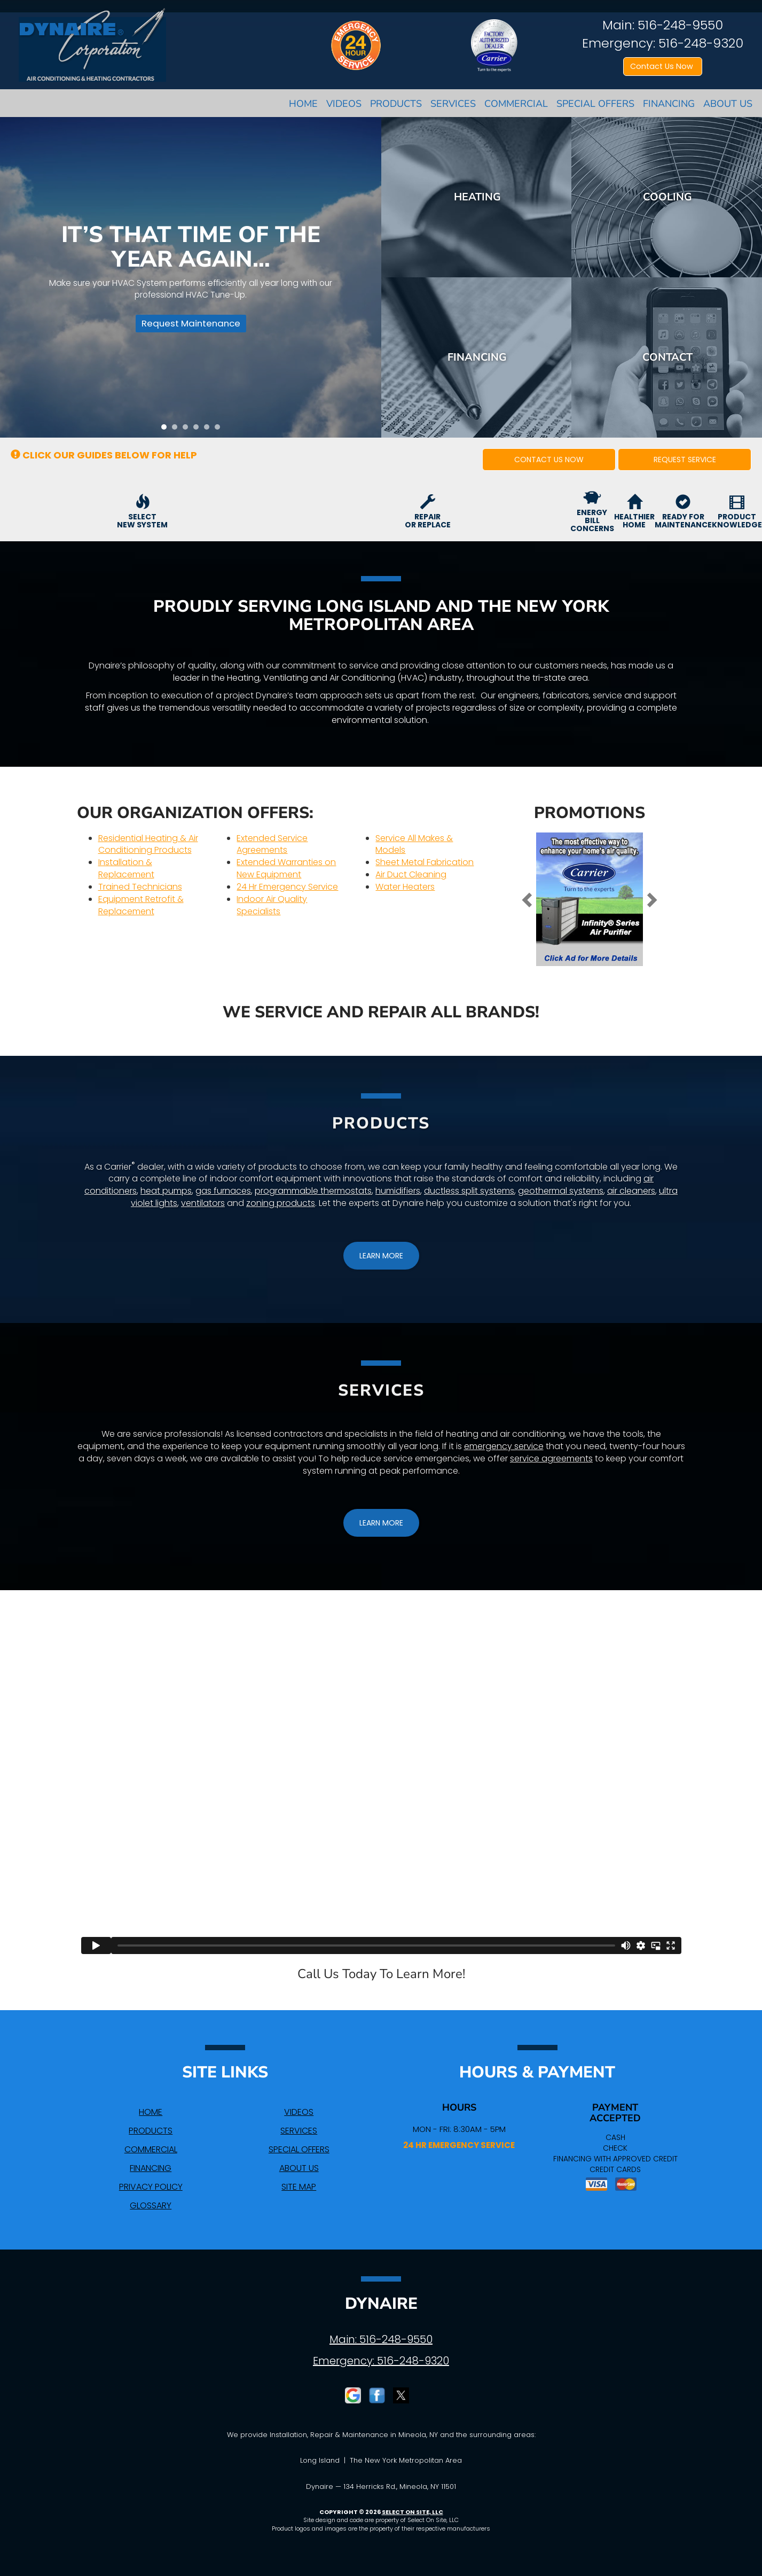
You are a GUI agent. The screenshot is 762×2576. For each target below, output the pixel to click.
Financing (669, 103)
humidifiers (397, 1191)
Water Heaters (405, 887)
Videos (344, 103)
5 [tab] (209, 429)
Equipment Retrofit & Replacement (141, 905)
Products (396, 103)
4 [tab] (198, 429)
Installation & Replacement (126, 868)
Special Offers (595, 103)
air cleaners (631, 1191)
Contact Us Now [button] (662, 66)
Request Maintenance (186, 327)
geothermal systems (560, 1191)
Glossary (150, 2205)
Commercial (516, 103)
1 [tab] (166, 429)
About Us (727, 103)
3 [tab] (188, 429)
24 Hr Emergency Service (287, 887)
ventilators (203, 1203)
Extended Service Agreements (272, 844)
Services (453, 103)
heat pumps (166, 1191)
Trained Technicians (140, 887)
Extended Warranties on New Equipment (286, 868)
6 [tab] (220, 429)
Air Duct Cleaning (410, 874)
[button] (549, 459)
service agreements (551, 1458)
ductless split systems (469, 1191)
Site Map (298, 2187)
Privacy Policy (151, 2187)
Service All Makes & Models (414, 844)
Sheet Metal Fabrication (424, 862)
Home (303, 103)
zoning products (280, 1203)
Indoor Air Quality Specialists (272, 905)
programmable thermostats (313, 1191)
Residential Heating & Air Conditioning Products (148, 844)
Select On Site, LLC (412, 2512)
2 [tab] (177, 429)
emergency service (504, 1446)
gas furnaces (223, 1191)
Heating (477, 197)
